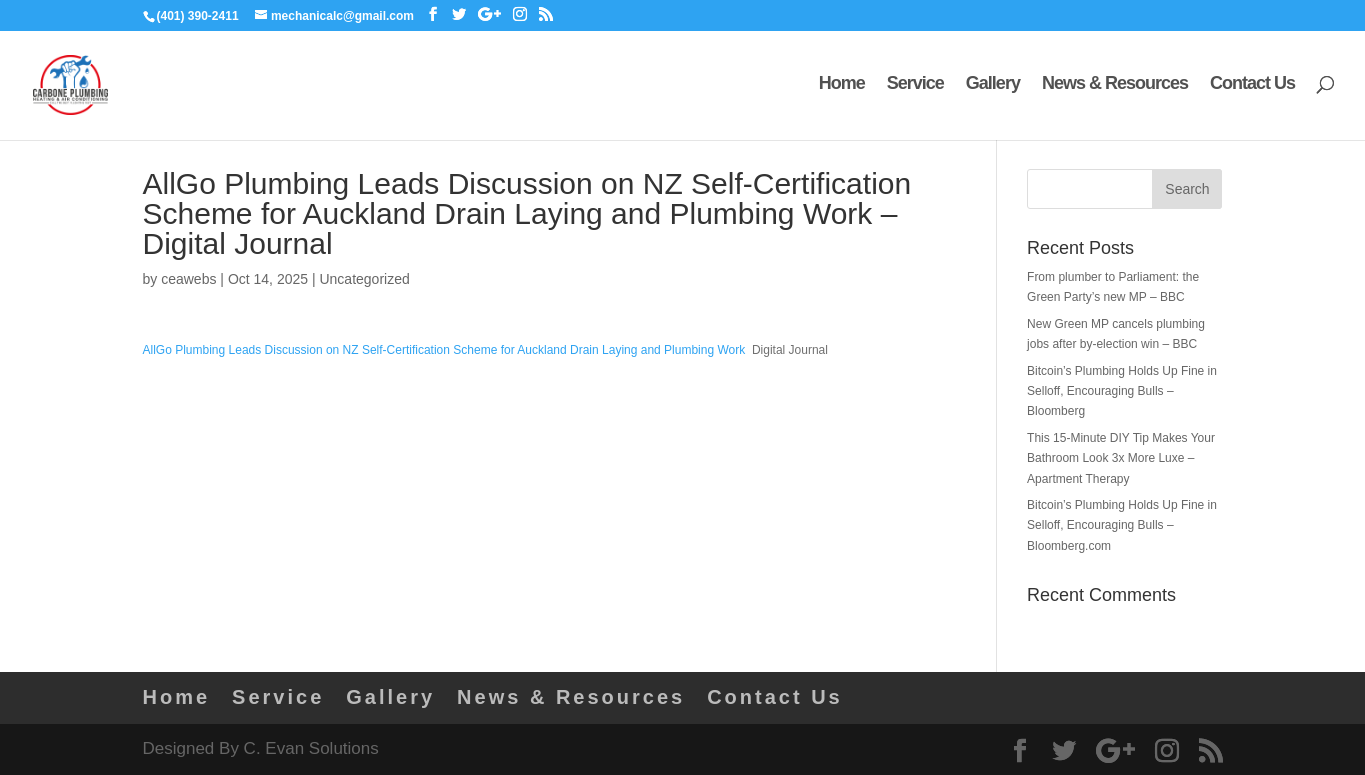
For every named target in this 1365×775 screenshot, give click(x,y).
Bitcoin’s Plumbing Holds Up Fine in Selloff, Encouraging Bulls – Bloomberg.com (1122, 525)
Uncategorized (364, 279)
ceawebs (188, 279)
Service (915, 88)
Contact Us (1252, 88)
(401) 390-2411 (198, 16)
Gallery (993, 88)
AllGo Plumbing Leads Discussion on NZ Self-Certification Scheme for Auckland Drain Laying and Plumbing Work (444, 350)
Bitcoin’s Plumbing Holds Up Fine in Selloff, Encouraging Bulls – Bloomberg (1122, 391)
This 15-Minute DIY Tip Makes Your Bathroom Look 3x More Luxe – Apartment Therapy (1121, 458)
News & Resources (1115, 88)
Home (842, 88)
